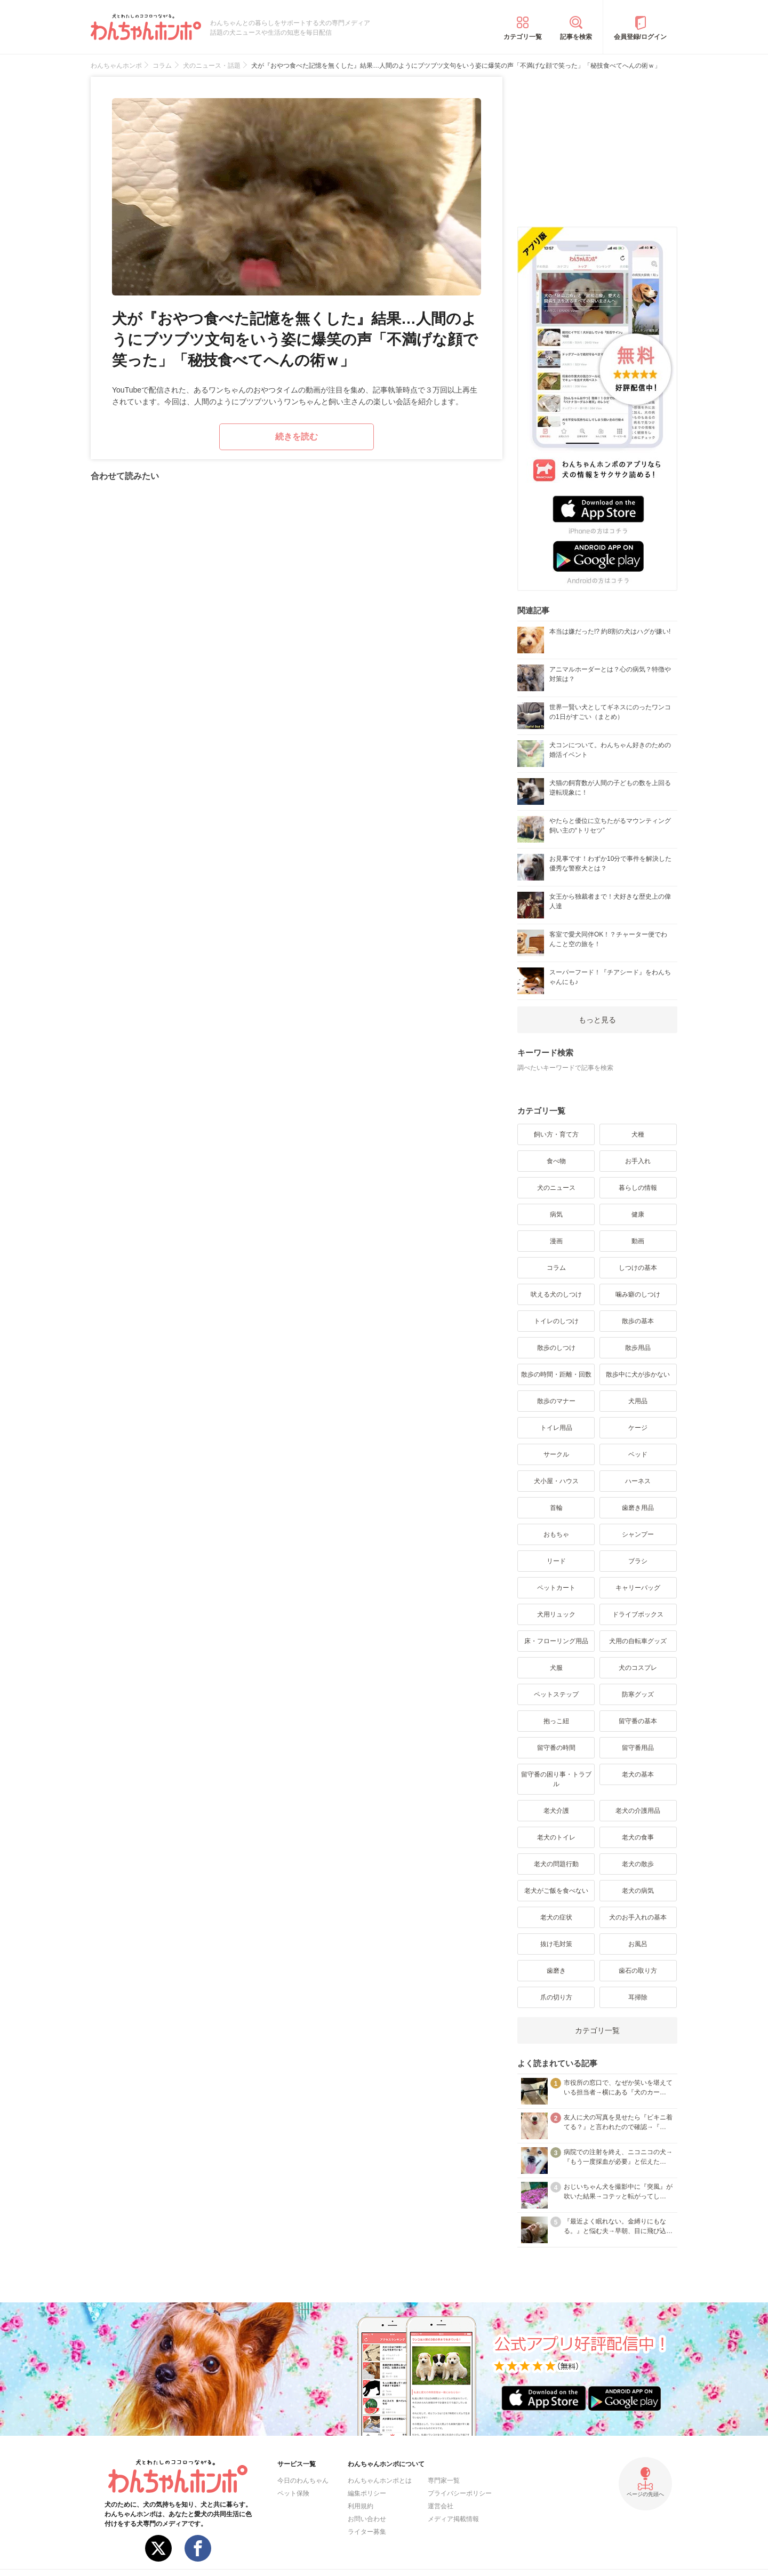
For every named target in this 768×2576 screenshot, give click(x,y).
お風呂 (637, 1944)
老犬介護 (556, 1810)
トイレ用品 (556, 1427)
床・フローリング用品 (556, 1641)
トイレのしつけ (556, 1321)
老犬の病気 (638, 1890)
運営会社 (440, 2506)
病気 (556, 1214)
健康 (637, 1214)
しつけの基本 (638, 1267)
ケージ (637, 1427)
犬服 (556, 1667)
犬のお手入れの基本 (638, 1917)
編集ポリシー (367, 2493)
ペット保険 (293, 2493)
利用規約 (360, 2506)
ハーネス (638, 1481)
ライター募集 (367, 2531)
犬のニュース (556, 1187)
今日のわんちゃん (303, 2480)
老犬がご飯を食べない (556, 1890)
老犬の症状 (556, 1917)
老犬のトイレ (556, 1837)
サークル (556, 1454)
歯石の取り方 (638, 1970)
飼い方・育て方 (556, 1134)
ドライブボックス (637, 1614)
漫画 (556, 1241)
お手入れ (638, 1161)
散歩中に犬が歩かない (638, 1374)
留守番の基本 (638, 1721)
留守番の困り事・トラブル (556, 1779)
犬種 (637, 1134)
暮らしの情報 (638, 1187)
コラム (556, 1267)
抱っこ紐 (556, 1721)
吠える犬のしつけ (556, 1294)
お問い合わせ (367, 2519)
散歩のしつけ (556, 1347)
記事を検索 (576, 37)
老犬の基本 (638, 1774)
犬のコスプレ (638, 1667)
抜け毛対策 (556, 1944)
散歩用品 (638, 1347)
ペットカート (556, 1587)
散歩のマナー (556, 1401)
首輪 (556, 1507)
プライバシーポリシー (460, 2493)
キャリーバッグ (637, 1587)
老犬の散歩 (638, 1864)
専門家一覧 (444, 2480)
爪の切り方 (556, 1997)
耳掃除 (637, 1997)
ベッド (637, 1454)
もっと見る (597, 1019)
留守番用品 (638, 1747)
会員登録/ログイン (640, 37)
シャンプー (638, 1534)
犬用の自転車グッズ (638, 1641)
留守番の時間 (556, 1747)
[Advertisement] (597, 143)
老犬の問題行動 (556, 1864)
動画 (637, 1241)
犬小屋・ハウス (556, 1481)
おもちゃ (556, 1534)
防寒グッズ (638, 1694)
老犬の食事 (638, 1837)
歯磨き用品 (638, 1507)
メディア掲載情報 (453, 2519)
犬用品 (637, 1401)
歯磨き (556, 1970)
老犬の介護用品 (637, 1810)
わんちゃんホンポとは (380, 2480)
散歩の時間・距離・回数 (556, 1374)
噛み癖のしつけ (637, 1294)
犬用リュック (556, 1614)
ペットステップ (556, 1694)
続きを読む (296, 436)
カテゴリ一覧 (522, 37)
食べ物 (556, 1161)
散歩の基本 (638, 1321)
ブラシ (637, 1561)
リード (556, 1561)
